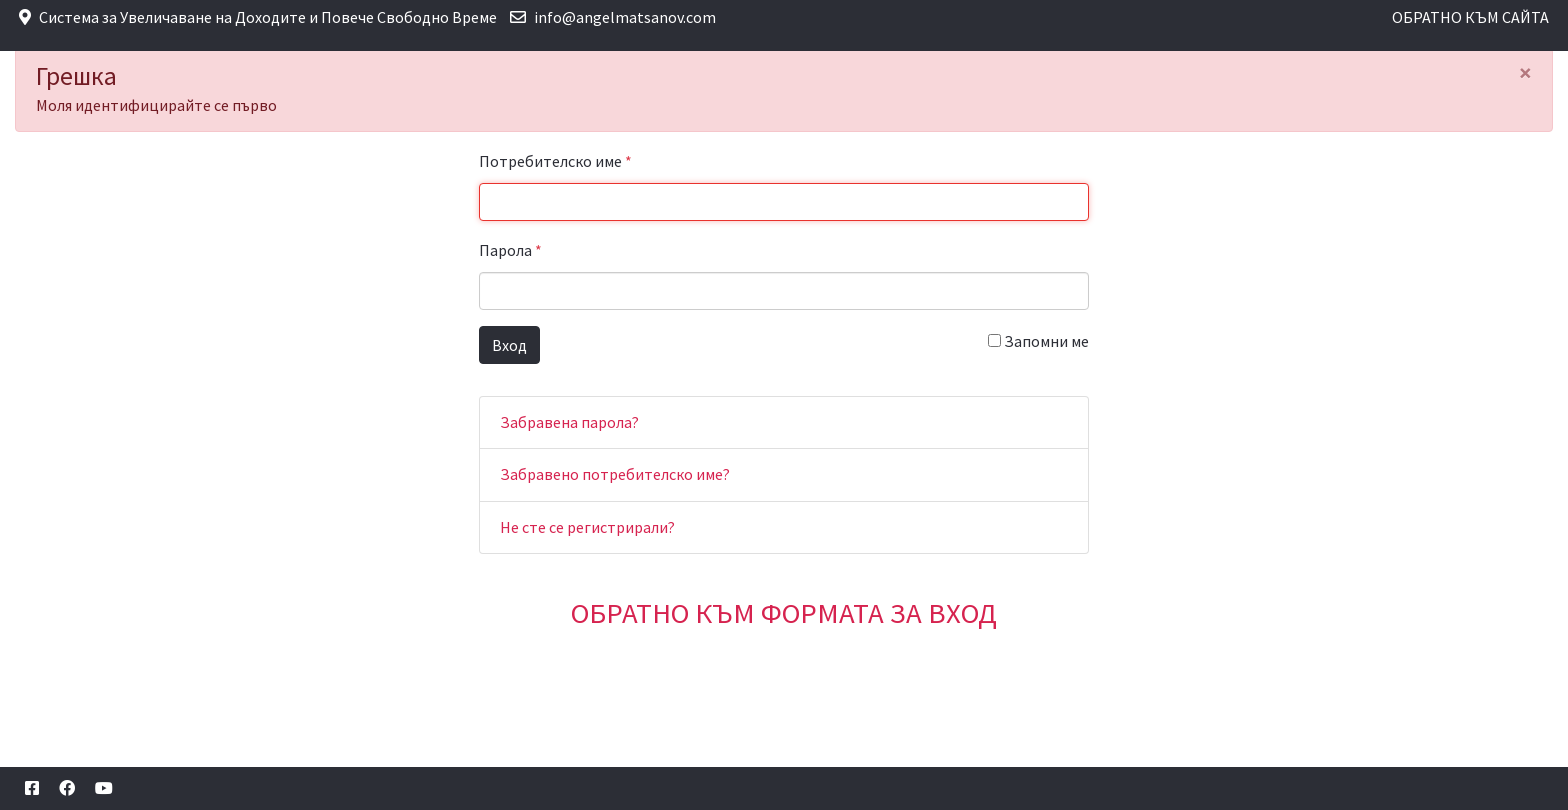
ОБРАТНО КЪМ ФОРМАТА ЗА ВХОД (784, 613)
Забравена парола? (569, 422)
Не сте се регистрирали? (587, 527)
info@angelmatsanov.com (625, 17)
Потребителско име (555, 161)
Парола (510, 250)
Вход (509, 345)
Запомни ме (1038, 341)
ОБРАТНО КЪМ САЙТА (1470, 17)
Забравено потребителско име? (615, 474)
